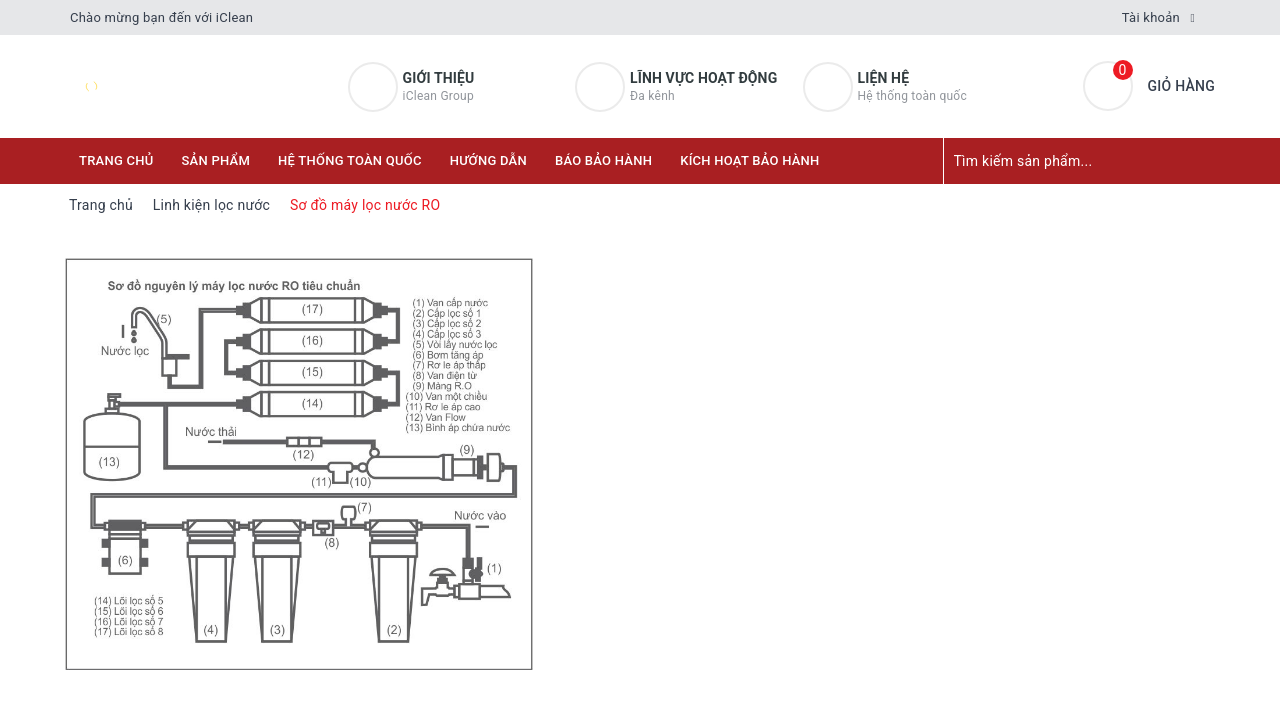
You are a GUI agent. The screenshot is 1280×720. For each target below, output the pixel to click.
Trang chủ (116, 160)
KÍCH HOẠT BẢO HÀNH (749, 160)
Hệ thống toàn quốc (350, 160)
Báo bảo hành (603, 160)
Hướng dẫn (488, 160)
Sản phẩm (216, 160)
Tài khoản (1151, 17)
